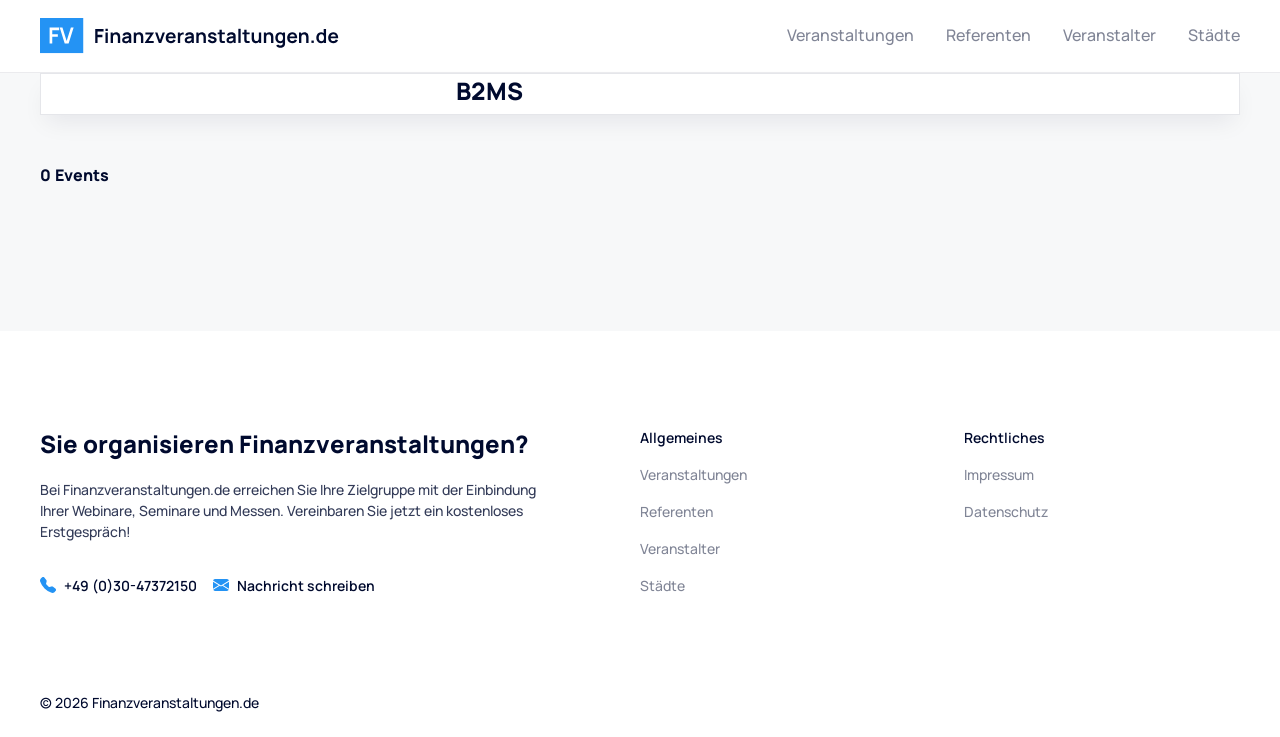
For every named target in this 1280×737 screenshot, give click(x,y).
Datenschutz (1006, 511)
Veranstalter (1109, 35)
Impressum (999, 474)
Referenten (988, 35)
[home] (189, 36)
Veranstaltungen (850, 35)
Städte (1214, 35)
